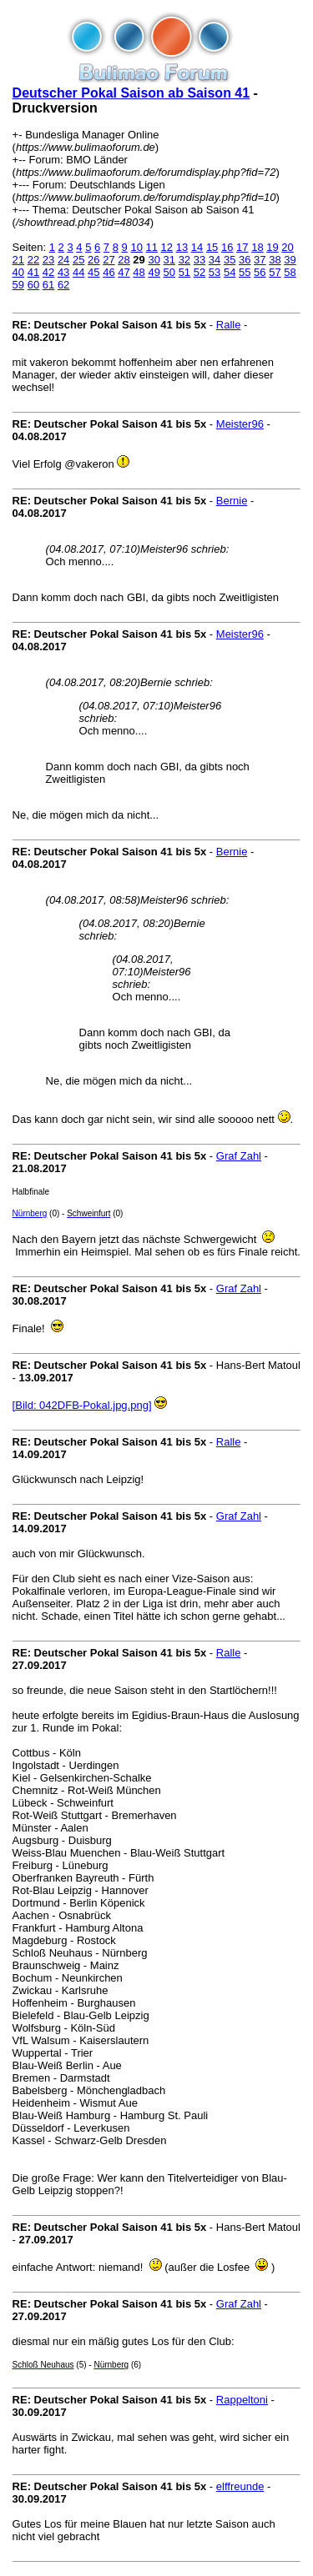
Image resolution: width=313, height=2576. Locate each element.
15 (212, 247)
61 (48, 284)
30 (153, 259)
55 (244, 272)
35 (229, 259)
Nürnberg (30, 1213)
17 (242, 247)
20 (287, 247)
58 (289, 272)
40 (18, 272)
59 (18, 284)
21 (18, 259)
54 (229, 272)
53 (214, 272)
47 (123, 272)
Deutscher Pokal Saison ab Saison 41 (131, 93)
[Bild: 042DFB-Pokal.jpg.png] (82, 1405)
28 (123, 259)
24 (63, 259)
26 (93, 259)
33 (199, 259)
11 (152, 247)
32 (184, 259)
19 (272, 247)
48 (138, 272)
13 (182, 247)
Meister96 (240, 424)
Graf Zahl (238, 1156)
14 (197, 247)
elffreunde (240, 2486)
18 (257, 247)
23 (48, 259)
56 (259, 272)
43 (63, 272)
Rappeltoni (242, 2399)
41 (33, 272)
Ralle (228, 324)
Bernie (232, 500)
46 (108, 272)
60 (33, 284)
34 (214, 259)
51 (184, 272)
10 (136, 247)
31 (169, 259)
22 (33, 259)
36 (244, 259)
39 (289, 259)
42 (48, 272)
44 (78, 272)
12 (167, 247)
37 (259, 259)
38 (274, 259)
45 (93, 272)
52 (199, 272)
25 (78, 259)
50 (169, 272)
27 (108, 259)
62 (63, 284)
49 (153, 272)
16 (227, 247)
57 (274, 272)
